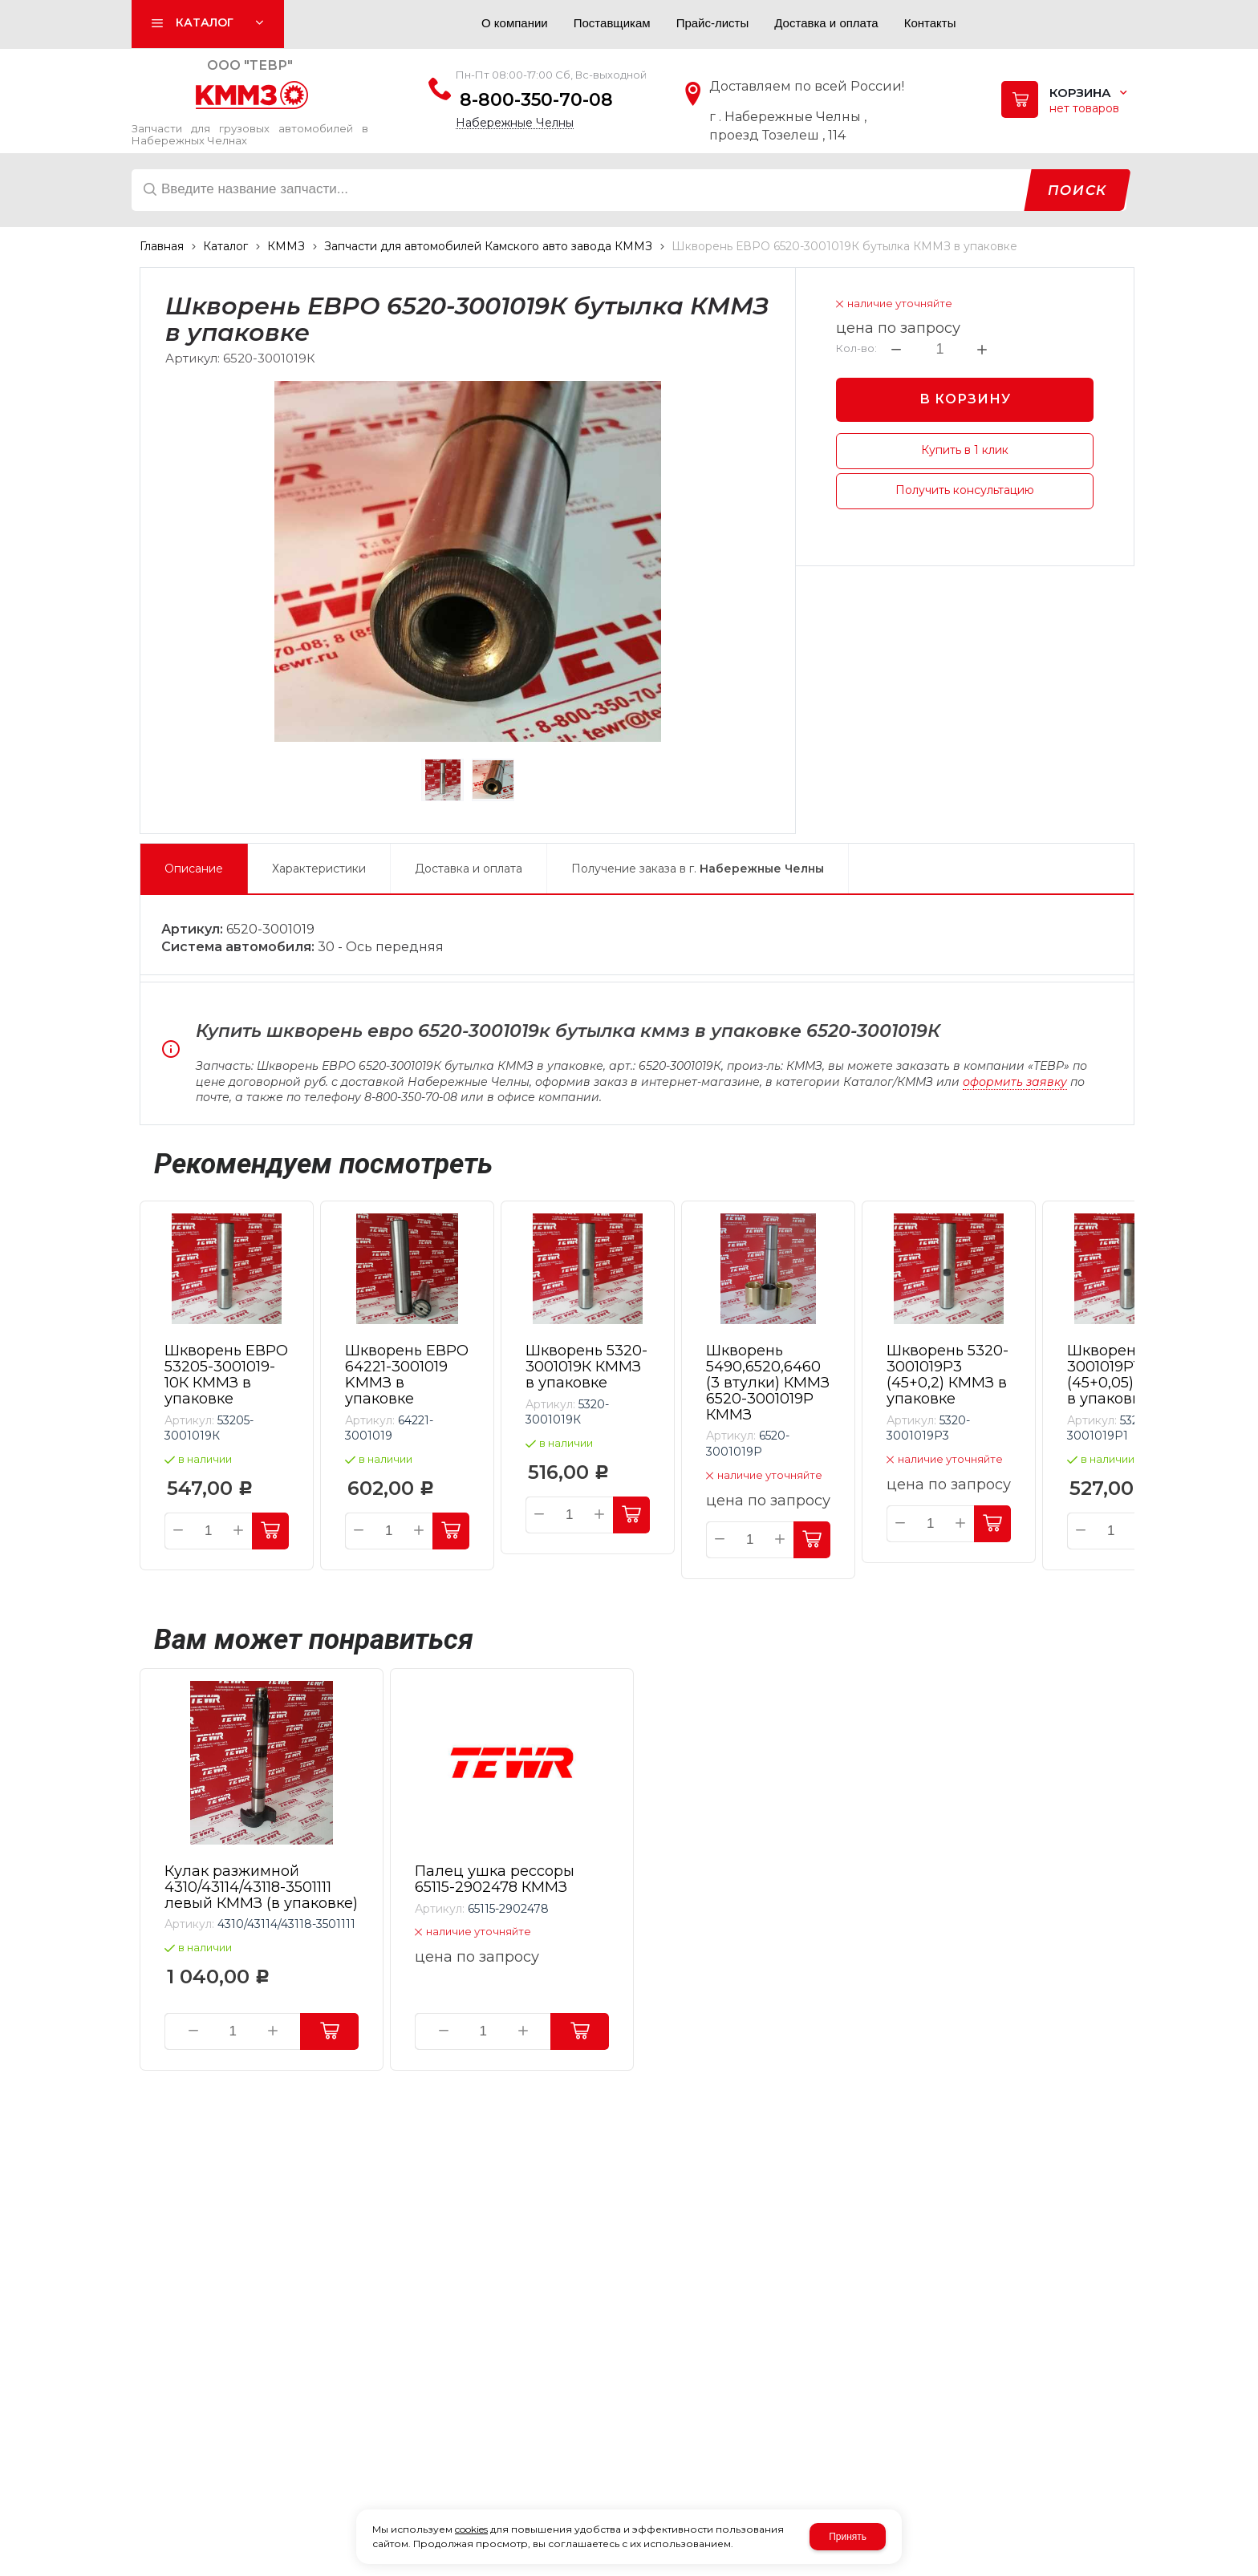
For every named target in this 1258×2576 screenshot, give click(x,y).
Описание (193, 868)
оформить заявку (1015, 1082)
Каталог (225, 246)
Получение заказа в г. (697, 868)
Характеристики (319, 868)
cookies (471, 2529)
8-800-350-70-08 (536, 100)
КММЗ (286, 246)
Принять (847, 2536)
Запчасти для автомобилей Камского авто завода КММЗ (488, 246)
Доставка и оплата (468, 868)
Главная (162, 246)
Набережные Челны (515, 123)
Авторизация (433, 27)
